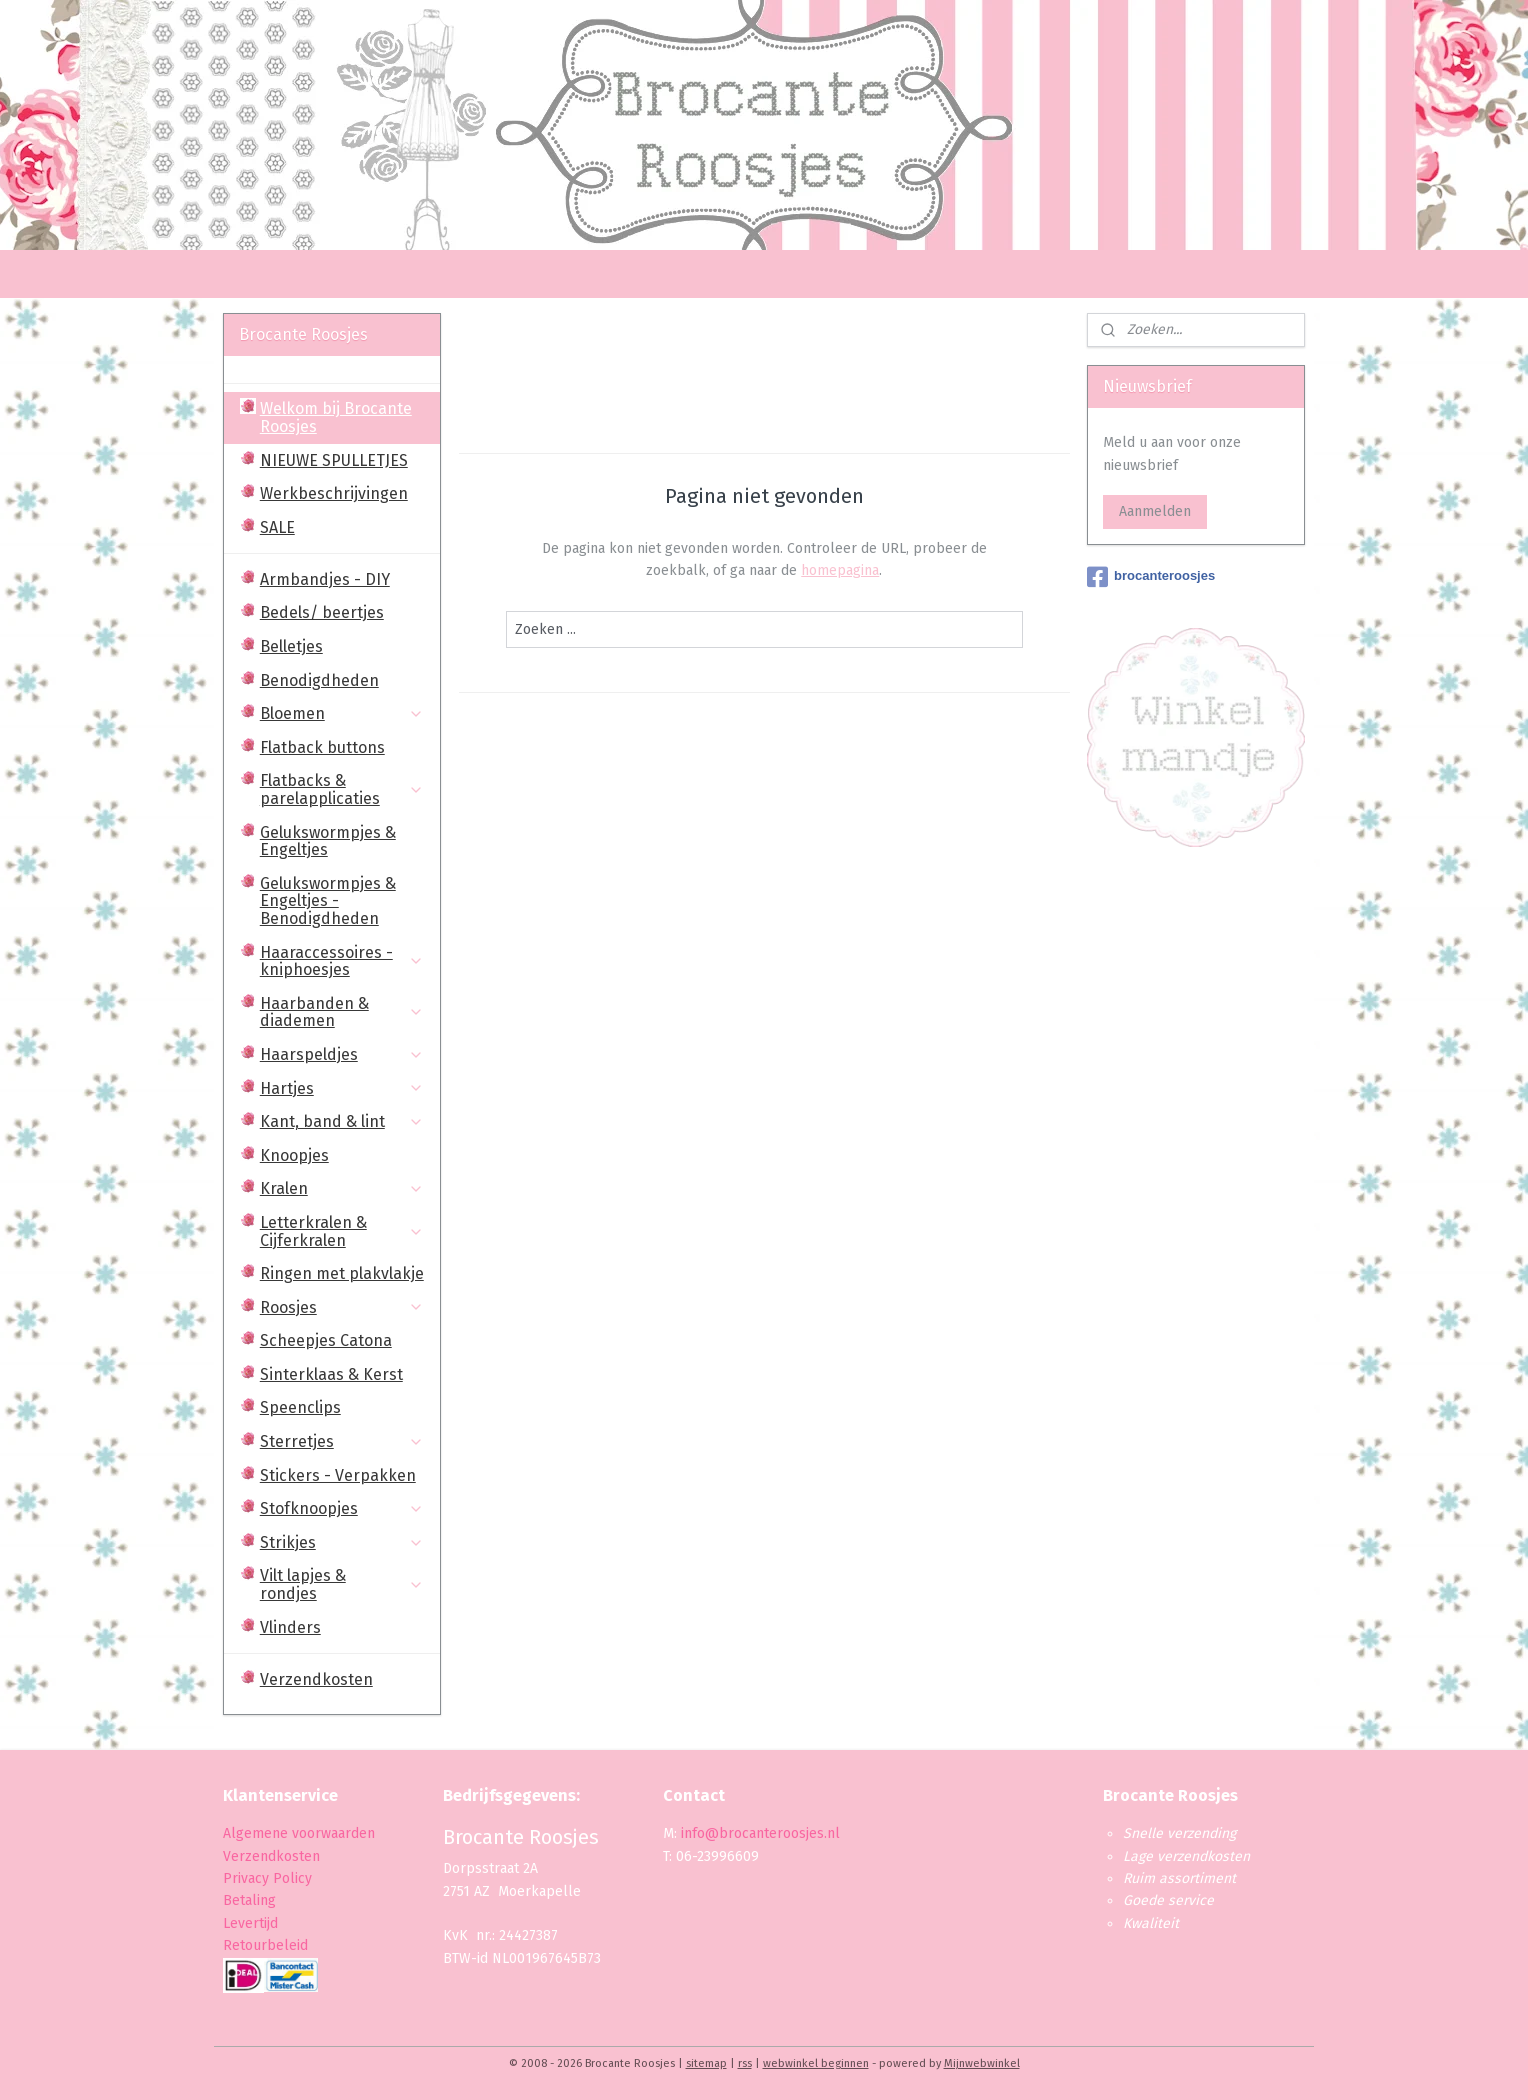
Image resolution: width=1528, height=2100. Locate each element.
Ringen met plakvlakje (342, 1273)
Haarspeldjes (342, 1054)
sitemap (706, 2063)
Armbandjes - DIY (325, 579)
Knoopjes (294, 1155)
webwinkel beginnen (816, 2063)
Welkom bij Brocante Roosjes (336, 417)
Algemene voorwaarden (299, 1833)
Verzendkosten (316, 1679)
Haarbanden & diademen (342, 1012)
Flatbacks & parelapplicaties (342, 789)
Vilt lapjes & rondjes (342, 1584)
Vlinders (290, 1627)
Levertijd (250, 1923)
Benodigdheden (319, 680)
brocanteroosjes (1151, 577)
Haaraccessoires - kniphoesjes (342, 961)
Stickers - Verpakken (338, 1475)
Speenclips (300, 1407)
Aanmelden (1155, 511)
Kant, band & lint (342, 1121)
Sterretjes (342, 1441)
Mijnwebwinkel (982, 2063)
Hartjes (342, 1088)
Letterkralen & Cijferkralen (342, 1231)
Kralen (342, 1188)
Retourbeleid (265, 1945)
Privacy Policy (269, 1878)
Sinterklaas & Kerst (331, 1374)
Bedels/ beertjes (322, 612)
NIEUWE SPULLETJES (334, 460)
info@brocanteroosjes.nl (760, 1833)
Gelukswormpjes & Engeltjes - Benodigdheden (328, 901)
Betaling (249, 1900)
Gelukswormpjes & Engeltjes (328, 841)
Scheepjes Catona (326, 1340)
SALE (277, 527)
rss (745, 2063)
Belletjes (291, 646)
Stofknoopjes (342, 1508)
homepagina (840, 570)
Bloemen (342, 713)
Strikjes (342, 1542)
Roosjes (342, 1307)
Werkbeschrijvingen (334, 493)
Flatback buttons (322, 747)
